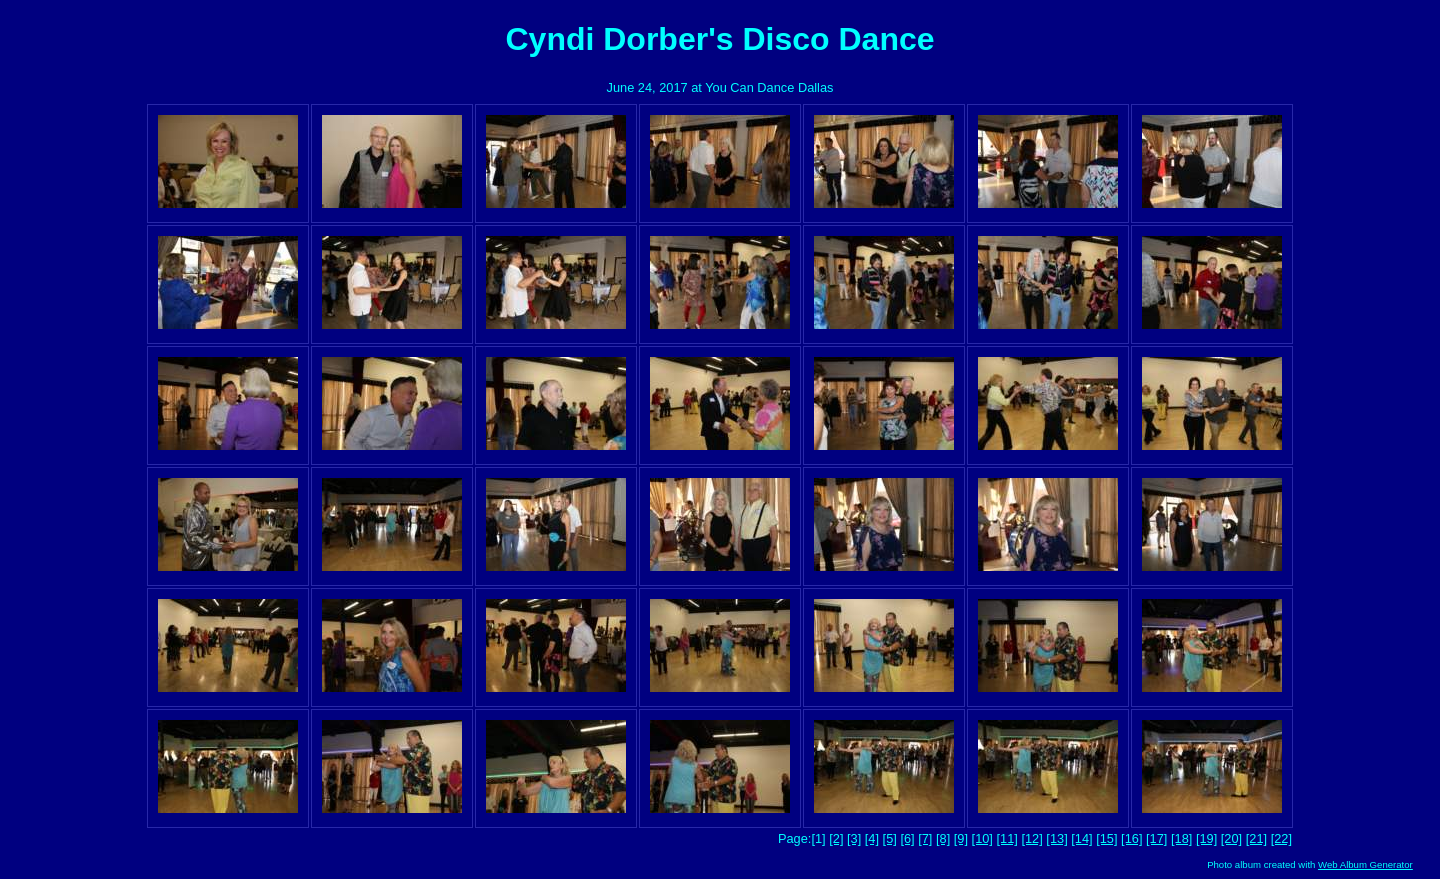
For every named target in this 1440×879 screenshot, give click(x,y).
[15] (1106, 838)
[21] (1256, 838)
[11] (1007, 838)
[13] (1056, 838)
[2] (836, 838)
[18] (1181, 838)
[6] (907, 838)
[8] (943, 838)
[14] (1081, 838)
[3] (854, 838)
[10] (982, 838)
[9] (961, 838)
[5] (890, 838)
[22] (1281, 838)
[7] (925, 838)
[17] (1156, 838)
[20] (1231, 838)
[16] (1131, 838)
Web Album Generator (1365, 864)
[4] (872, 838)
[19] (1206, 838)
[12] (1031, 838)
